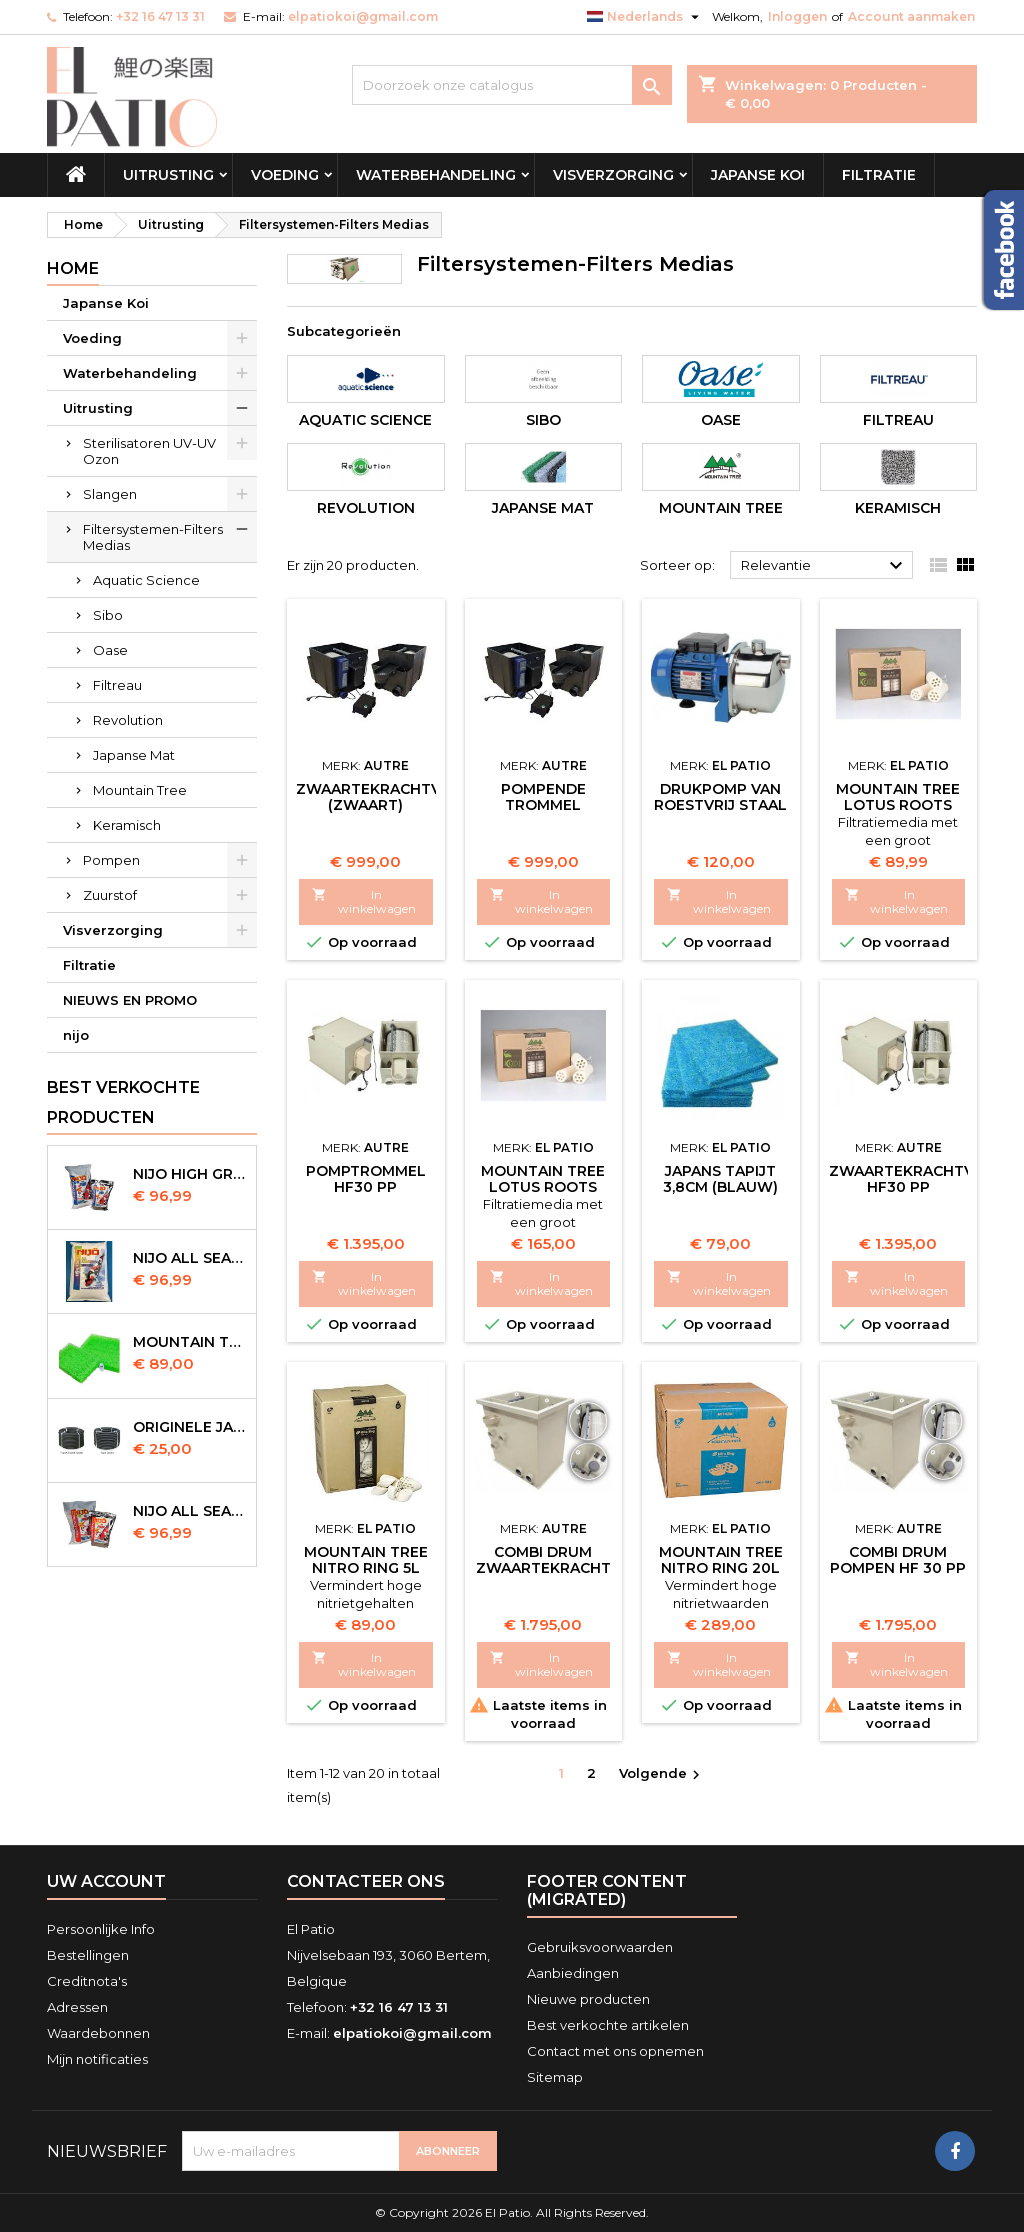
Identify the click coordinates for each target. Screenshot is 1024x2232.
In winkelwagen (364, 901)
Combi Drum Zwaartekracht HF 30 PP (543, 1568)
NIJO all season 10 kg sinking (190, 1258)
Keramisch (127, 825)
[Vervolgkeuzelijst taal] (645, 17)
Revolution (128, 720)
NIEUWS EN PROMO (130, 1000)
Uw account (106, 1881)
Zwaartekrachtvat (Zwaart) (378, 797)
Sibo (108, 615)
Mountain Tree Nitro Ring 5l (366, 1560)
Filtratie (879, 175)
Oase (110, 650)
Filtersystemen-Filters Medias (153, 537)
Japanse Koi (758, 175)
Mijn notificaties (97, 2059)
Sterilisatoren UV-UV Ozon (149, 451)
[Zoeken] (512, 85)
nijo (76, 1035)
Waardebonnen (98, 2033)
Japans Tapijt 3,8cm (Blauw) (720, 1179)
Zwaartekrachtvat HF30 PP (911, 1179)
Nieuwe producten (588, 1999)
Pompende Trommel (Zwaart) (543, 805)
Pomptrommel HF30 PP (366, 1179)
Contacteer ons (366, 1881)
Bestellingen (88, 1955)
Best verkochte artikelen (608, 2025)
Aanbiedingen (573, 1973)
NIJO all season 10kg (190, 1511)
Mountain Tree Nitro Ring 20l (721, 1560)
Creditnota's (87, 1981)
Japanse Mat (134, 755)
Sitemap (555, 2077)
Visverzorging (613, 175)
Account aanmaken (911, 16)
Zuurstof (110, 895)
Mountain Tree (140, 790)
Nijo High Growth (190, 1174)
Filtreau (117, 685)
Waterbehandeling (436, 175)
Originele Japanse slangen (190, 1427)
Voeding (285, 175)
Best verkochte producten (123, 1102)
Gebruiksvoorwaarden (600, 1947)
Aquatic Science (146, 580)
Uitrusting (168, 175)
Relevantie (824, 566)
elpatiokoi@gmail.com (363, 16)
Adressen (77, 2007)
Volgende (662, 1774)
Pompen (111, 860)
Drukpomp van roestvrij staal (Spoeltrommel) (721, 805)
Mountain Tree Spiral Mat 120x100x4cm (190, 1342)
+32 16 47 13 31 (160, 16)
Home (73, 268)
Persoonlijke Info (101, 1929)
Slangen (110, 494)
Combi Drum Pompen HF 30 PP (898, 1560)
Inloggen (797, 16)
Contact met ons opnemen (615, 2051)
